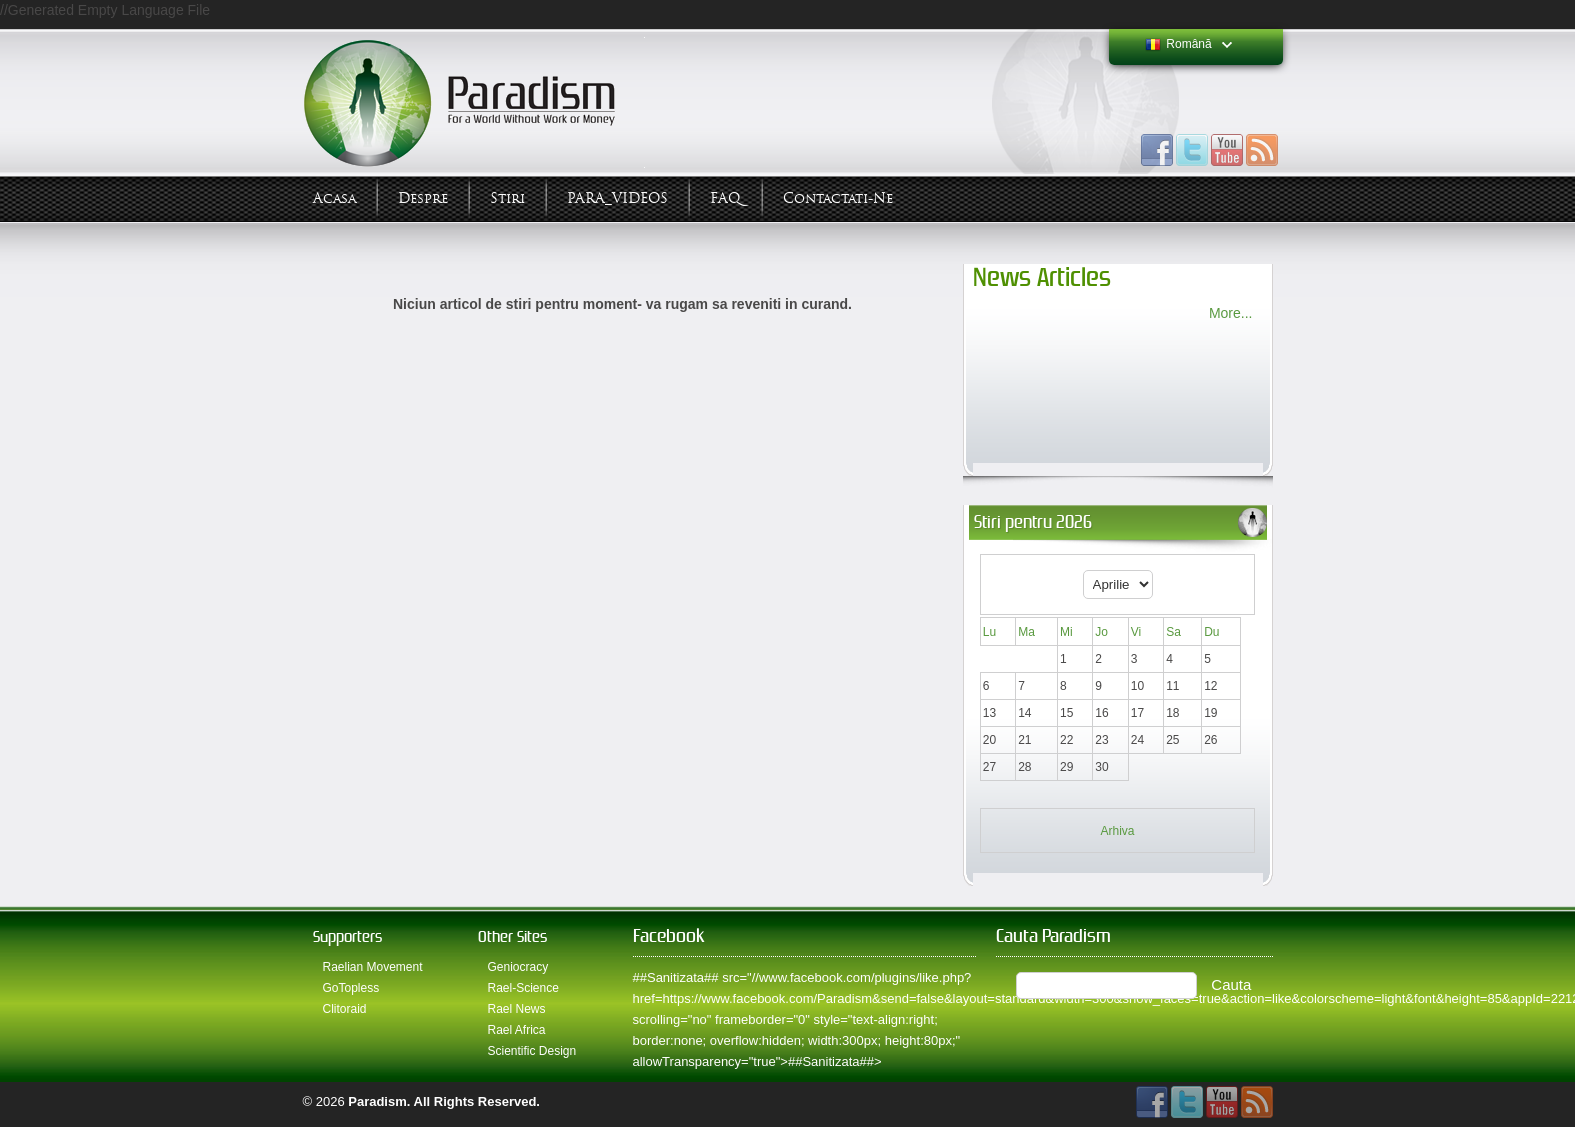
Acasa (334, 198)
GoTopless (351, 988)
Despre (423, 198)
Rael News (517, 1009)
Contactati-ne (838, 198)
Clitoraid (345, 1009)
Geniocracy (518, 967)
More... (1231, 313)
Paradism (377, 1101)
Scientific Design (532, 1051)
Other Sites (512, 936)
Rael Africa (517, 1030)
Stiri (507, 198)
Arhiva (1117, 831)
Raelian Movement (373, 967)
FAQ (725, 198)
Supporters (347, 936)
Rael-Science (523, 988)
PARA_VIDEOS (617, 198)
